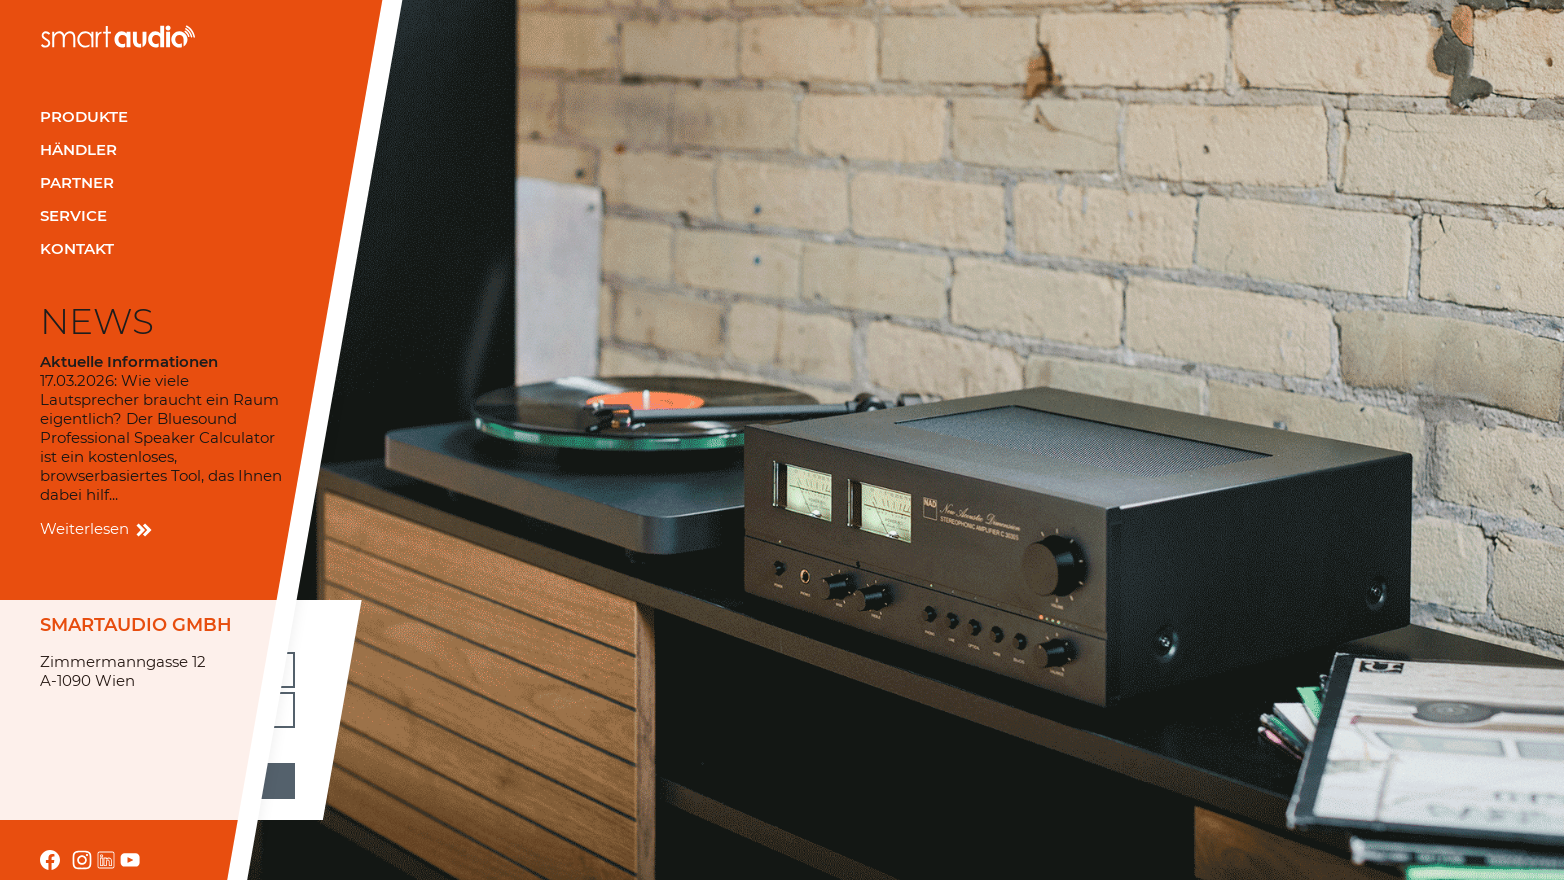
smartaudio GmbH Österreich (118, 36)
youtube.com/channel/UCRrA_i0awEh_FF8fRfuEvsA (130, 860)
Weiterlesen (94, 528)
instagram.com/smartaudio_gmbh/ (82, 860)
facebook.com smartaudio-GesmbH (50, 860)
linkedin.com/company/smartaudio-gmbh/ (106, 860)
